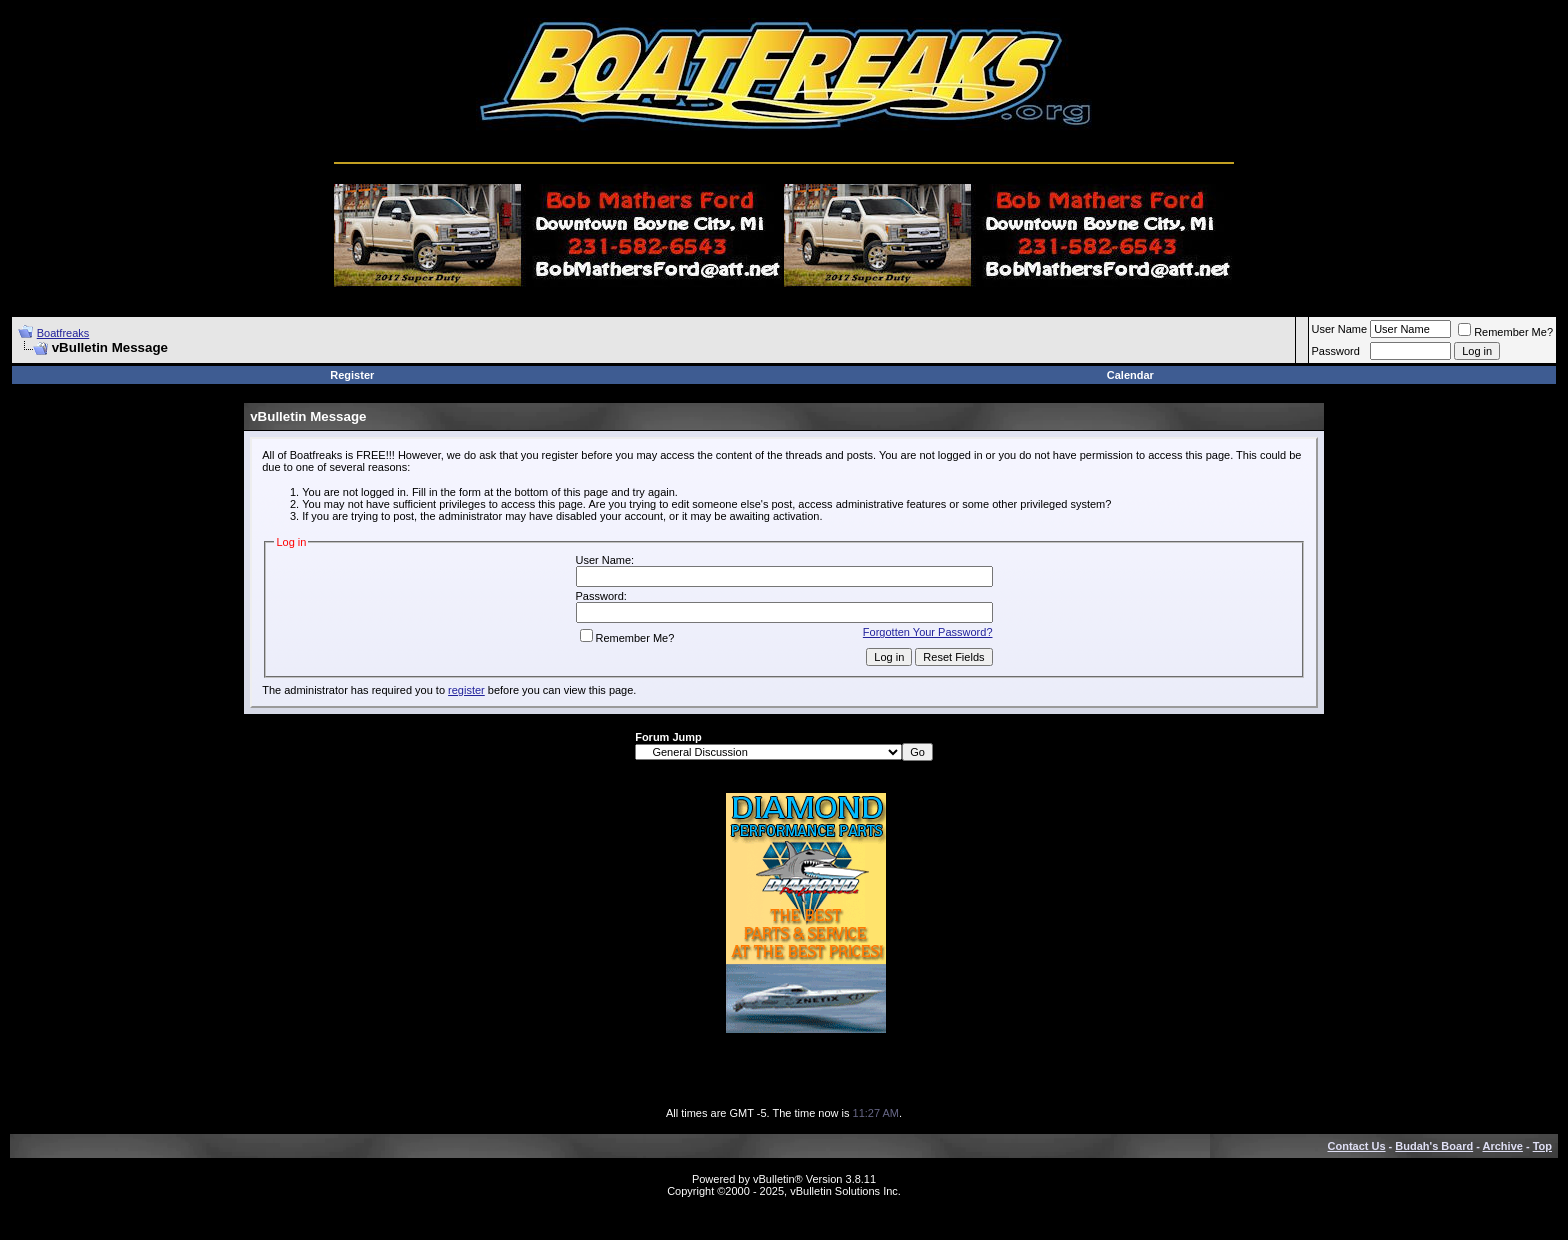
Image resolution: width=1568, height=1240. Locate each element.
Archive (1503, 1146)
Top (1542, 1146)
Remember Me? (1505, 332)
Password (1336, 351)
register (466, 690)
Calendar (1130, 375)
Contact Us (1357, 1146)
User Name (1340, 329)
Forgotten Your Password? (928, 632)
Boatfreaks (63, 333)
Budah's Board (1434, 1146)
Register (352, 375)
